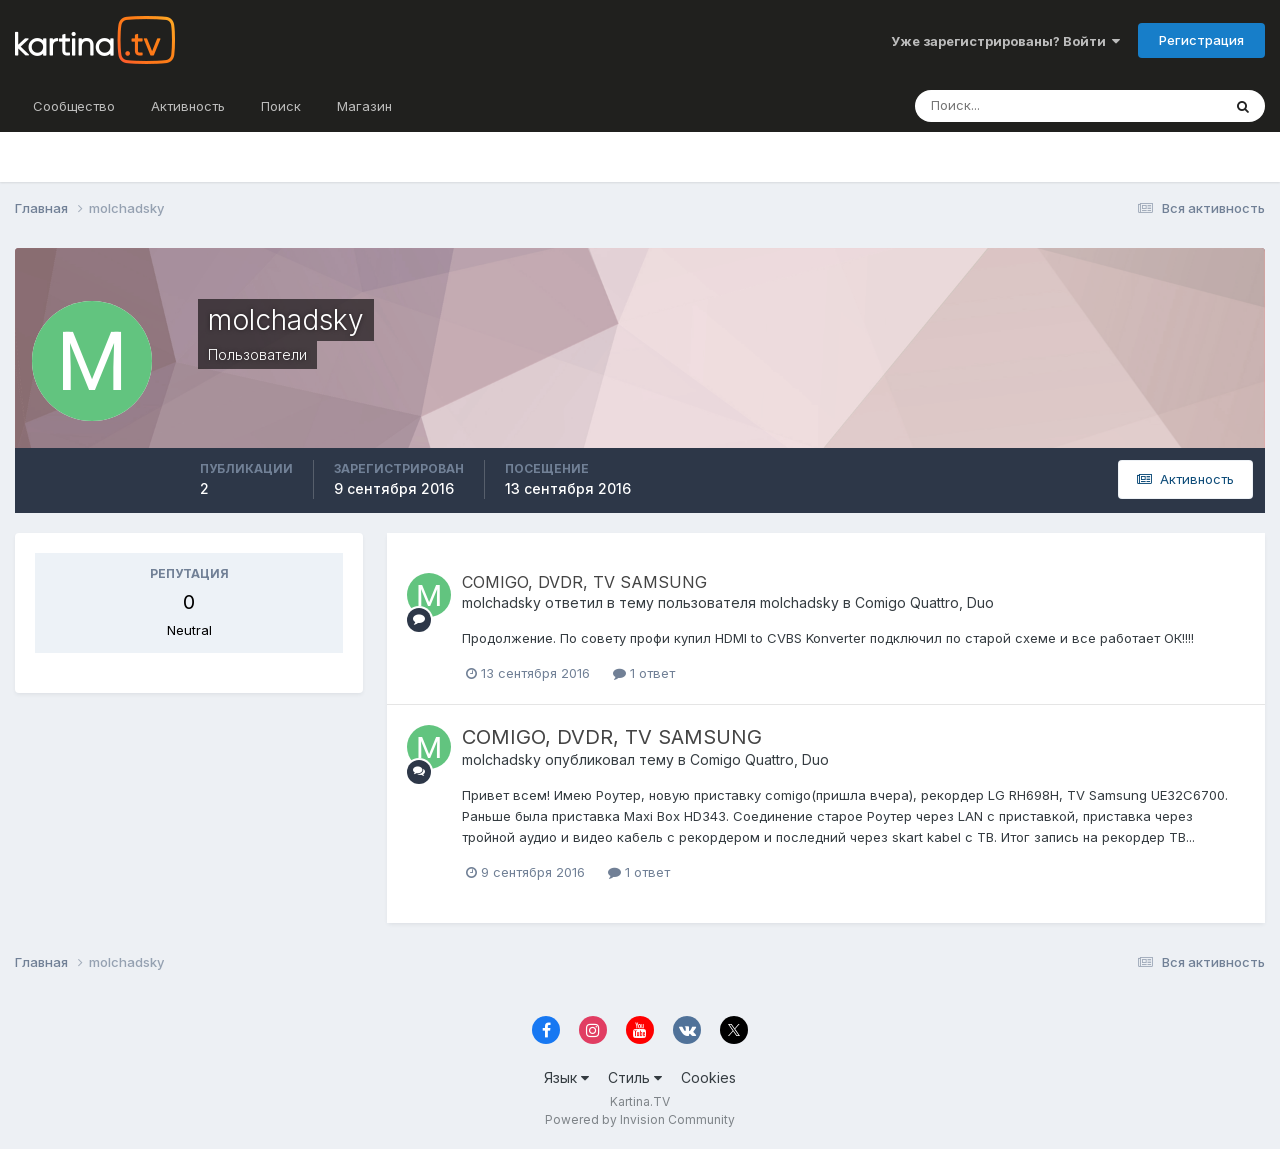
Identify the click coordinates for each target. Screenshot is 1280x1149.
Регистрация (1201, 40)
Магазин (364, 106)
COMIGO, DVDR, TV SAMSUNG (584, 582)
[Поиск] (1024, 106)
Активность (188, 106)
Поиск (281, 106)
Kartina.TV (640, 1101)
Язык (566, 1077)
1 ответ (644, 673)
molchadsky (501, 602)
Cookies (708, 1077)
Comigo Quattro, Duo (924, 602)
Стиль (635, 1077)
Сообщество (74, 106)
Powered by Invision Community (640, 1119)
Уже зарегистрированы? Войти (1005, 41)
